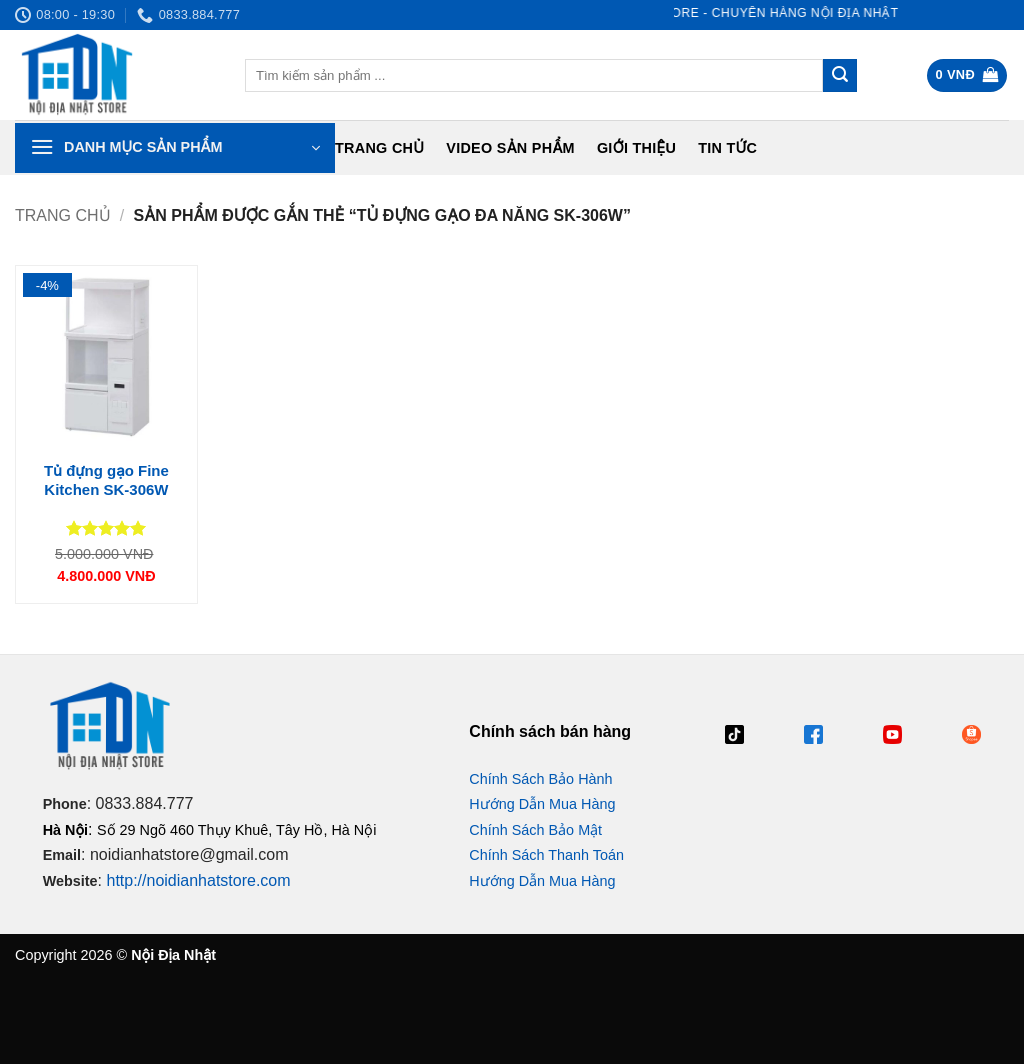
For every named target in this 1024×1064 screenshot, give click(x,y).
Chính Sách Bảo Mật (535, 830)
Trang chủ (379, 148)
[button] (967, 75)
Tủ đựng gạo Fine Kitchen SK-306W (106, 480)
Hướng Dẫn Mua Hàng (542, 804)
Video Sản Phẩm (510, 148)
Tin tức (727, 148)
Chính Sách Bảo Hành (540, 779)
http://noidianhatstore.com (198, 880)
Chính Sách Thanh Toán (546, 855)
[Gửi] (840, 76)
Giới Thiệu (636, 148)
